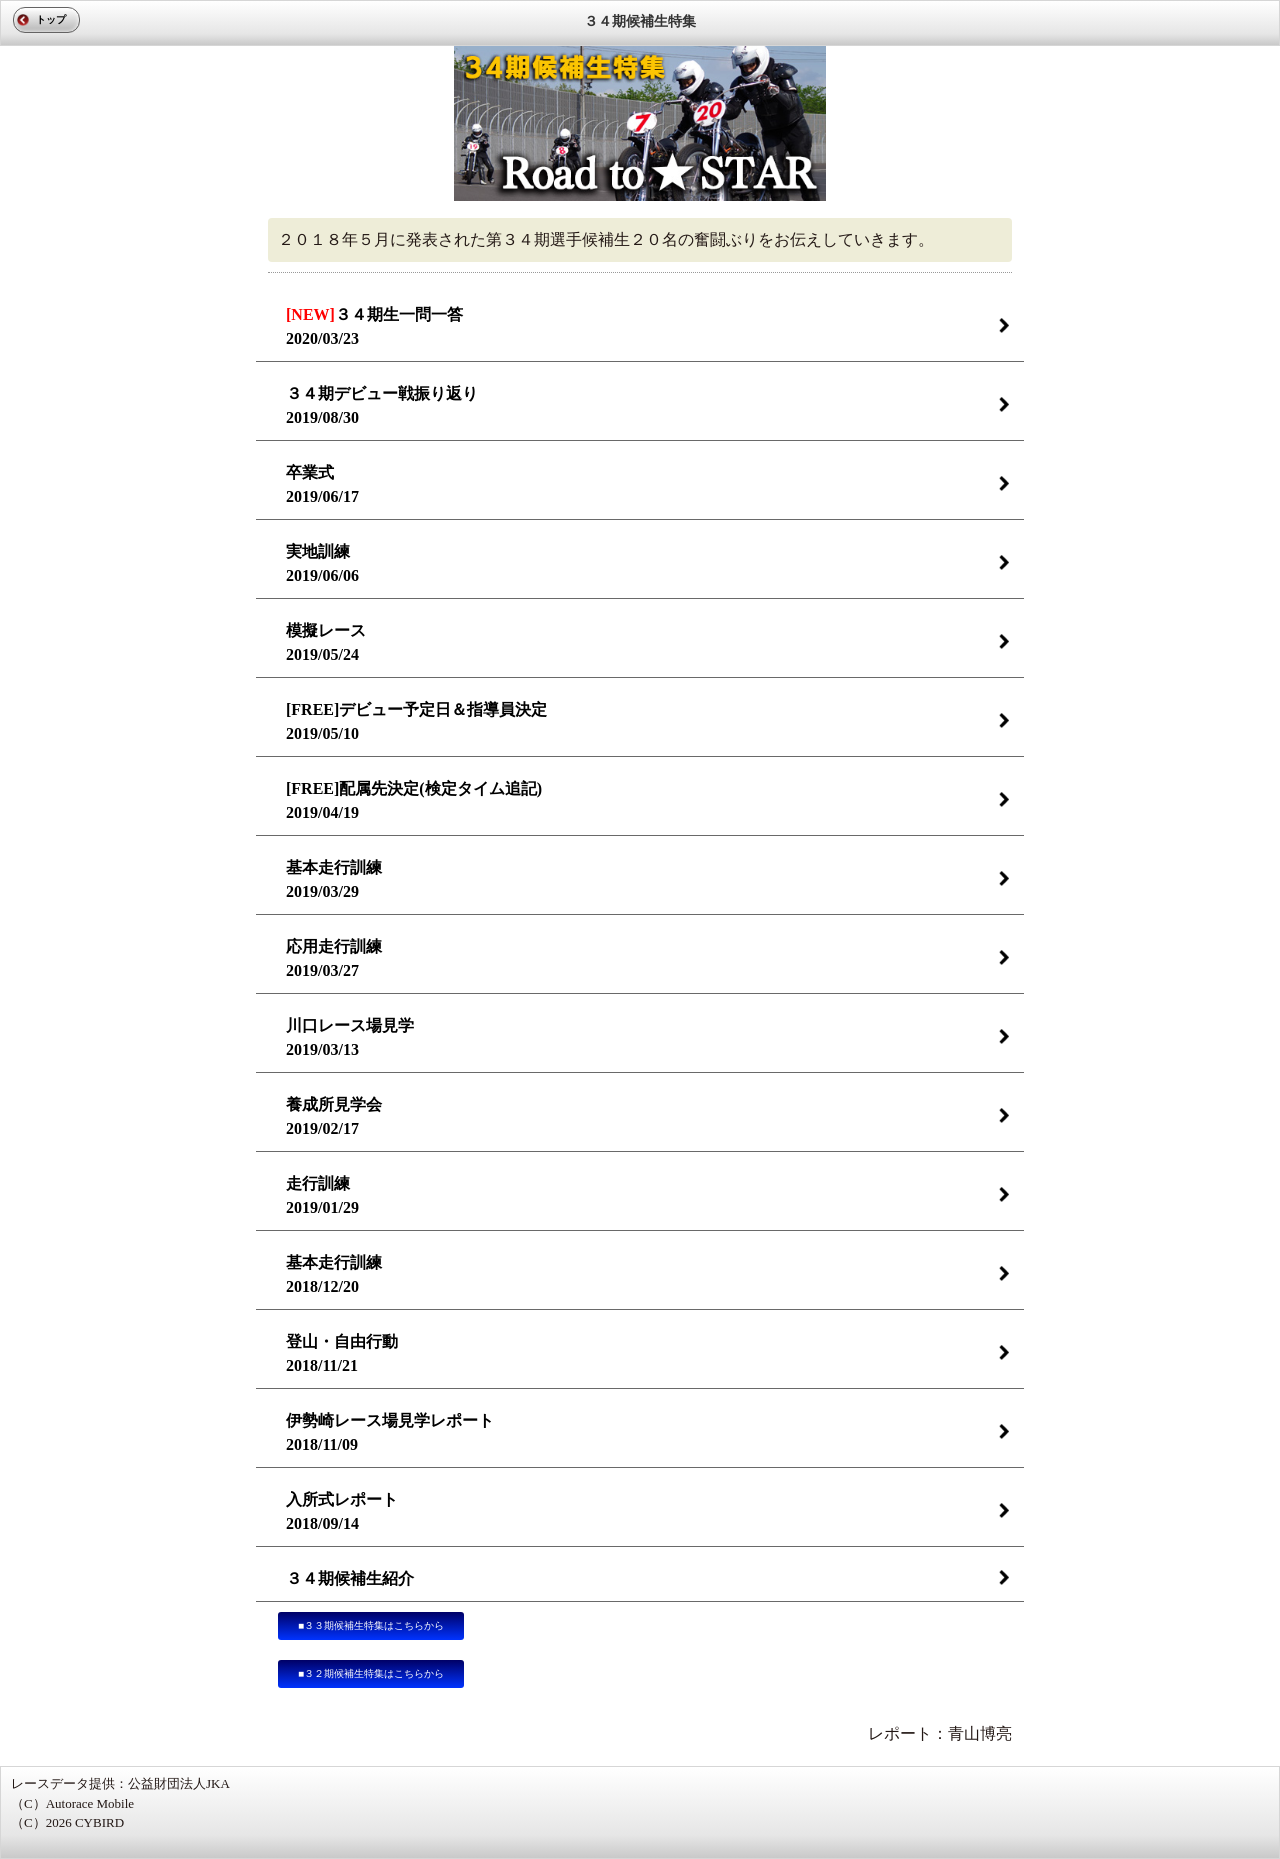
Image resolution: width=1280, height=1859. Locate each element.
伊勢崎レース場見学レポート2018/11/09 (390, 1432)
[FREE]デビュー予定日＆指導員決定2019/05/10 (416, 721)
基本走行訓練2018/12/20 (334, 1274)
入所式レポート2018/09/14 (342, 1511)
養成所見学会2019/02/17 (334, 1116)
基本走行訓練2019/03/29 (334, 879)
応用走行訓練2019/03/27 (334, 958)
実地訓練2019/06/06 (322, 563)
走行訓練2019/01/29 (322, 1195)
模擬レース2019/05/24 (326, 642)
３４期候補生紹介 (350, 1578)
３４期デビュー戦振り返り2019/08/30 (382, 405)
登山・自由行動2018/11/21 (342, 1353)
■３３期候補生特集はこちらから (371, 1625)
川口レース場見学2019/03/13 (350, 1037)
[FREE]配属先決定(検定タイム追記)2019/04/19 (414, 800)
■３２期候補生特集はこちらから (371, 1673)
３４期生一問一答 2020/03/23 (374, 326)
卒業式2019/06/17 (322, 484)
